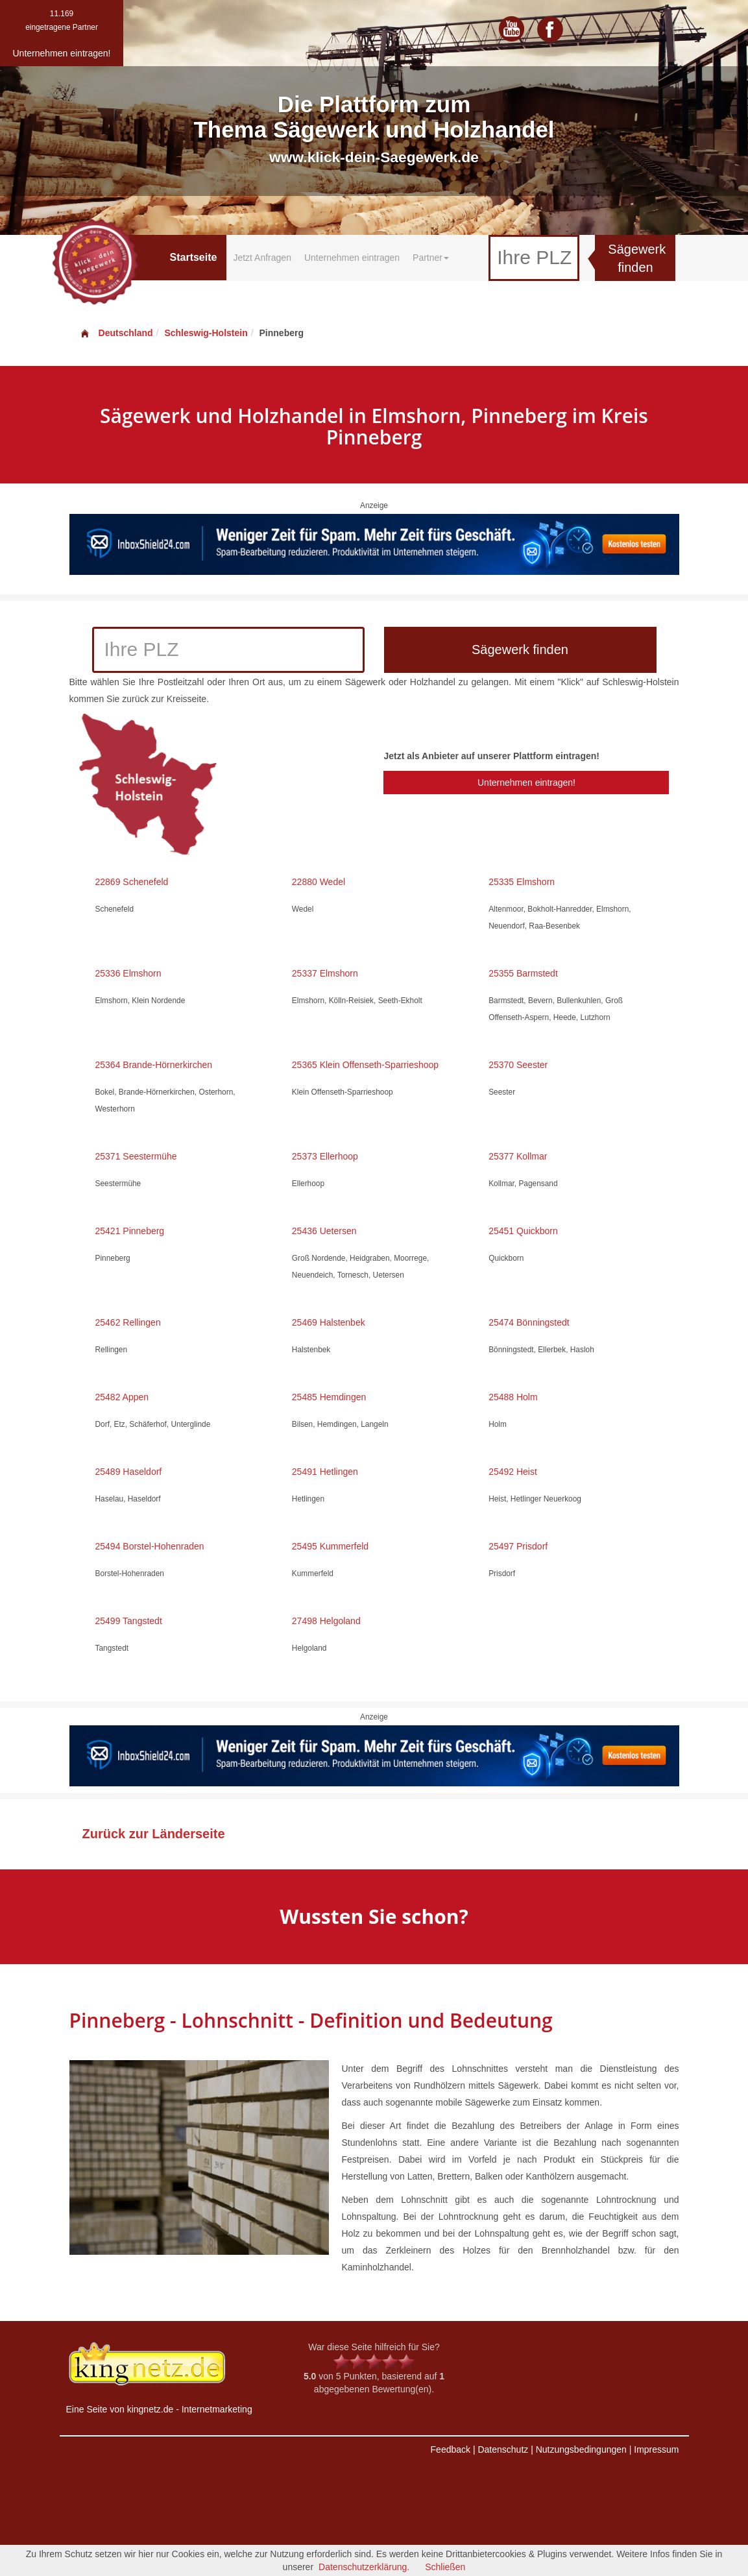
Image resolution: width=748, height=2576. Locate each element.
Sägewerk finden (637, 258)
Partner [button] (431, 257)
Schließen (445, 2567)
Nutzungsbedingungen (581, 2449)
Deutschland (116, 333)
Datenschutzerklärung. (364, 2567)
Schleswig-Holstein (205, 333)
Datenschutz (502, 2449)
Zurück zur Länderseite (153, 1834)
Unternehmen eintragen (352, 257)
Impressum (656, 2449)
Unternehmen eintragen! (526, 782)
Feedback (450, 2449)
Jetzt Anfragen (262, 257)
